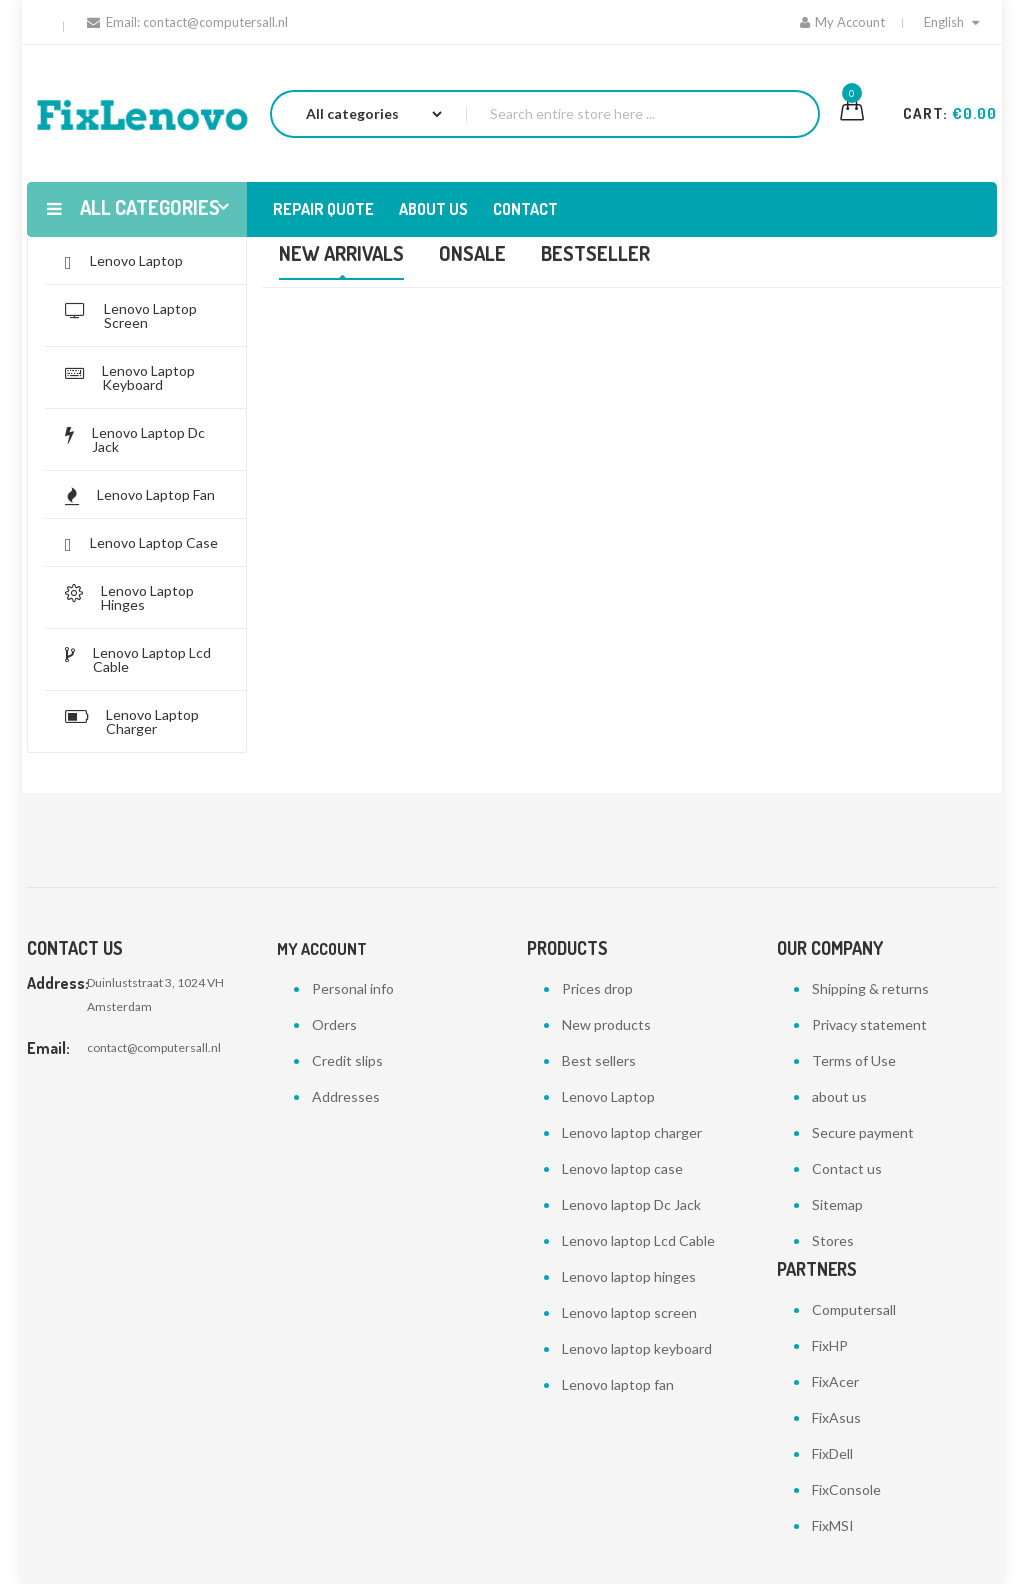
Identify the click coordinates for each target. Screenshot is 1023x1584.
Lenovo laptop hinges (629, 1276)
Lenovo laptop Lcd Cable (638, 1240)
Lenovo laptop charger (632, 1132)
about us (839, 1096)
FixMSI (833, 1525)
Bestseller (595, 253)
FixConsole (846, 1489)
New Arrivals (341, 253)
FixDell (832, 1453)
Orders (334, 1024)
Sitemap (837, 1204)
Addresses (346, 1096)
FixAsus (836, 1417)
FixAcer (835, 1381)
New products (606, 1024)
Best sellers (599, 1060)
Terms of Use (854, 1060)
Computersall (854, 1309)
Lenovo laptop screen (629, 1312)
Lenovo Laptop (608, 1096)
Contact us (847, 1168)
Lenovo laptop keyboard (637, 1348)
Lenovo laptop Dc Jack (631, 1204)
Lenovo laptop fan (618, 1384)
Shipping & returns (870, 988)
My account (322, 949)
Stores (833, 1240)
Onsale (472, 253)
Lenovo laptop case (622, 1168)
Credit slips (347, 1060)
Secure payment (863, 1132)
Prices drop (597, 988)
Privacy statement (869, 1024)
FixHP (830, 1345)
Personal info (353, 988)
